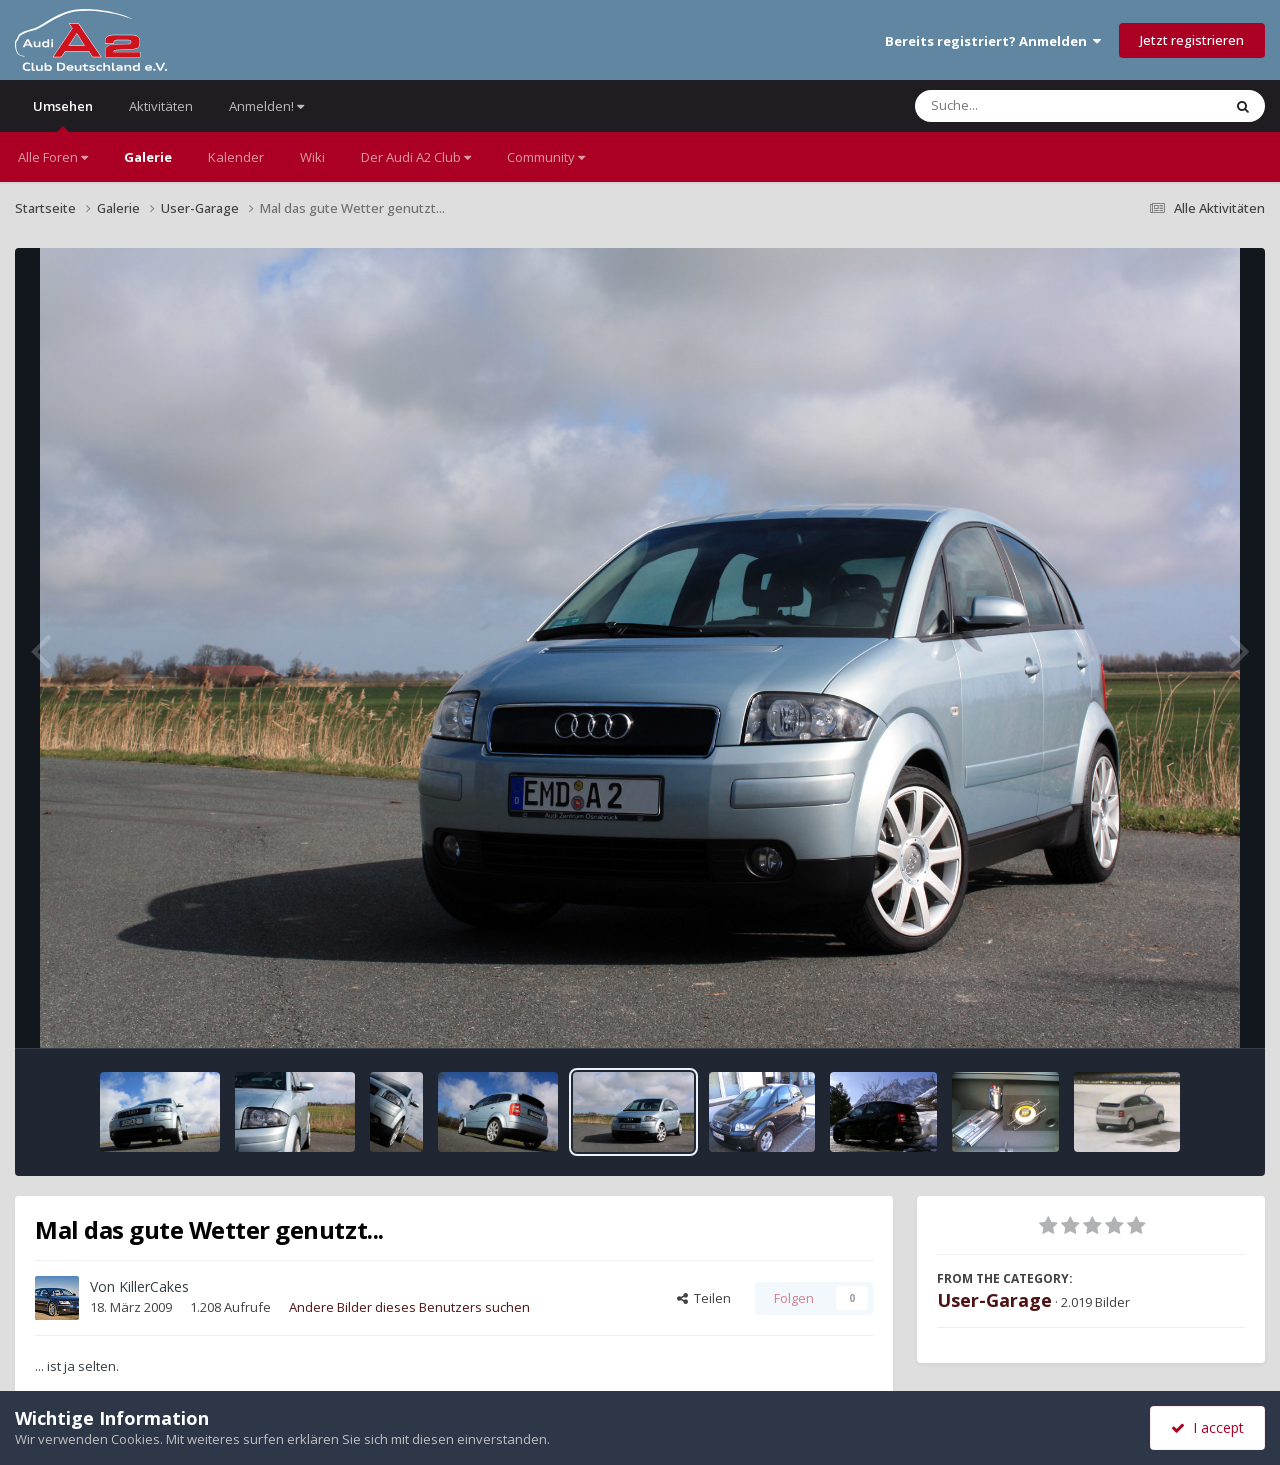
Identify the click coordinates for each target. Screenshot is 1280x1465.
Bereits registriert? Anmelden (993, 41)
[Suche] (1027, 106)
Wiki (312, 157)
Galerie (148, 157)
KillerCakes (154, 1286)
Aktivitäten (161, 106)
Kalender (236, 157)
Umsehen (63, 114)
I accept (1207, 1427)
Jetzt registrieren (1192, 40)
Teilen (704, 1298)
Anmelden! (266, 106)
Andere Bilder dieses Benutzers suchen (409, 1307)
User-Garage (994, 1300)
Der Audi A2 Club (416, 157)
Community (546, 157)
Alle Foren (53, 157)
